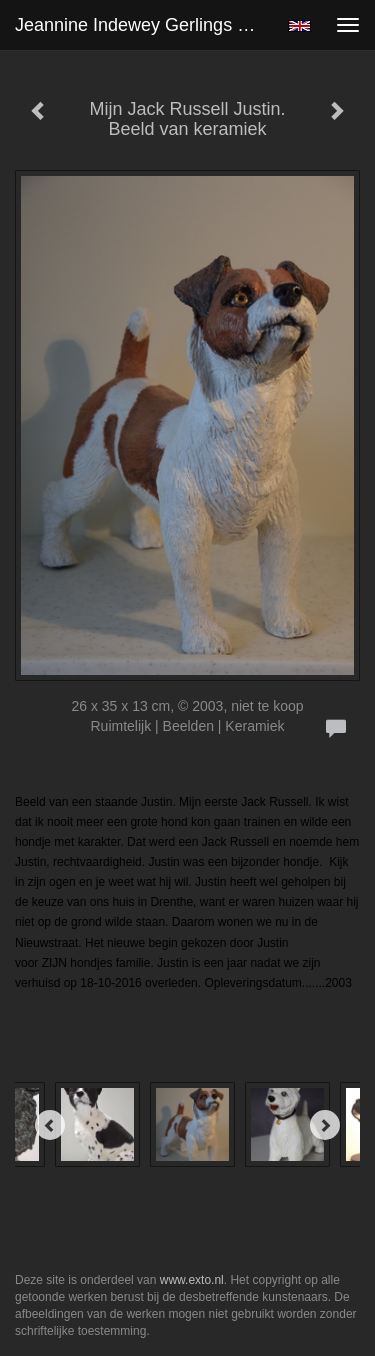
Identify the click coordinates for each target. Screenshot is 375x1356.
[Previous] (50, 1125)
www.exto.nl (192, 1280)
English (299, 26)
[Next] (325, 1125)
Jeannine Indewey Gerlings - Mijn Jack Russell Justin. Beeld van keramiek (143, 25)
